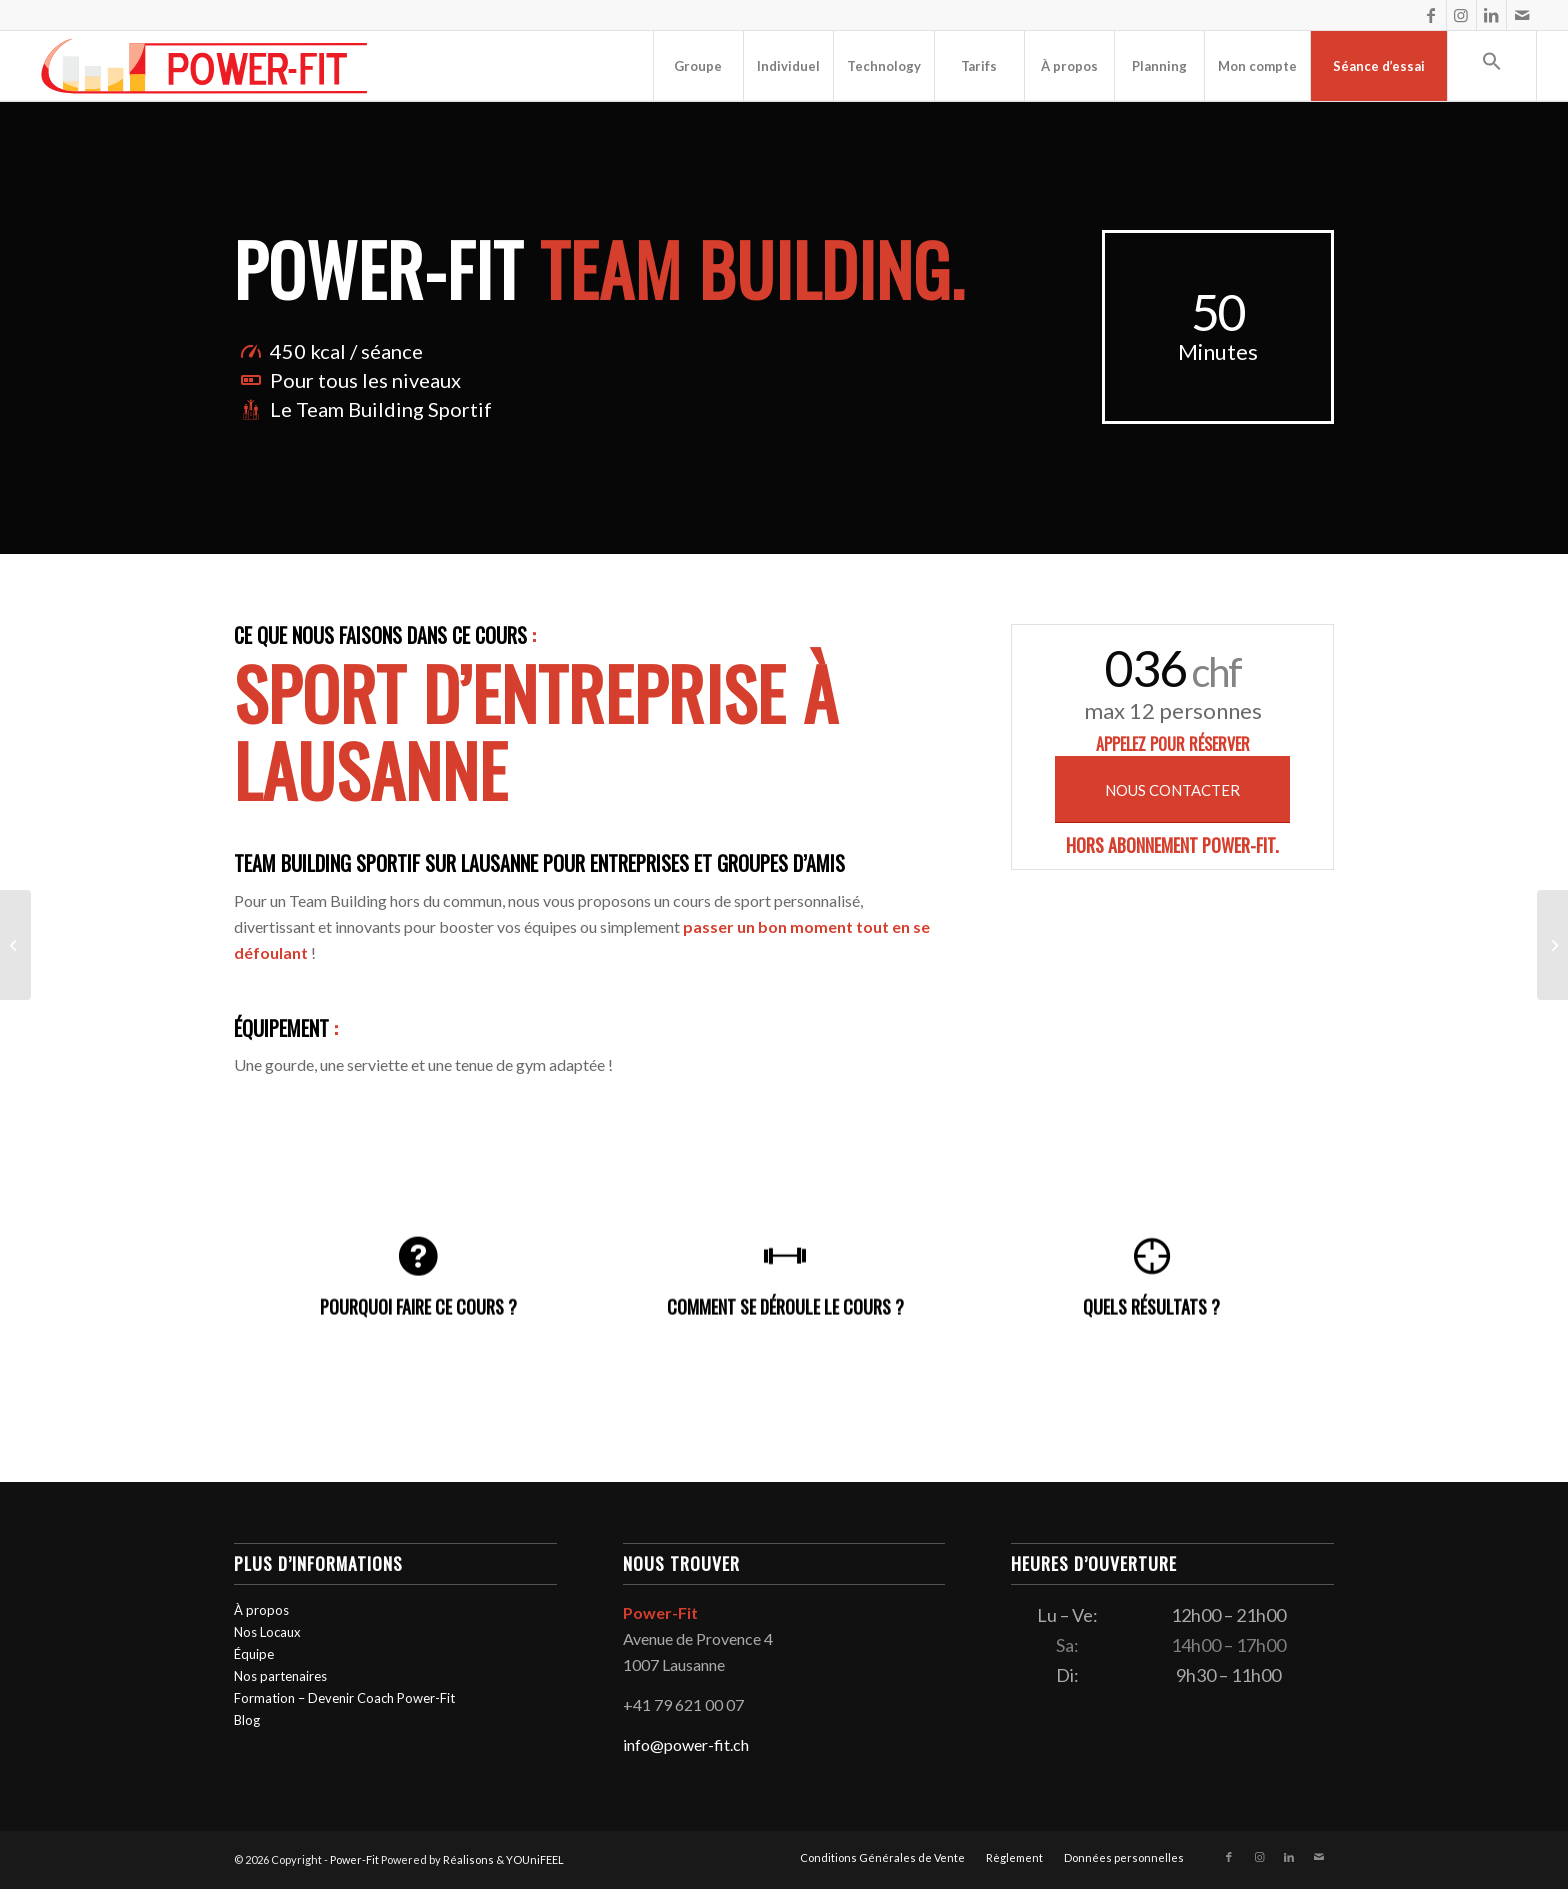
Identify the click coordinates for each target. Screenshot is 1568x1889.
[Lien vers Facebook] (1431, 15)
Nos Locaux (267, 1632)
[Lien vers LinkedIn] (1491, 15)
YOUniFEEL (535, 1859)
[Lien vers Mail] (1522, 15)
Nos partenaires (280, 1676)
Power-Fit (354, 1859)
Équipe (254, 1654)
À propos (261, 1610)
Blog (247, 1720)
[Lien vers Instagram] (1461, 15)
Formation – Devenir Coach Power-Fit (344, 1698)
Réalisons (468, 1859)
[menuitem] (698, 66)
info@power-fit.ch (686, 1744)
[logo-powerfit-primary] (204, 66)
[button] (1492, 66)
